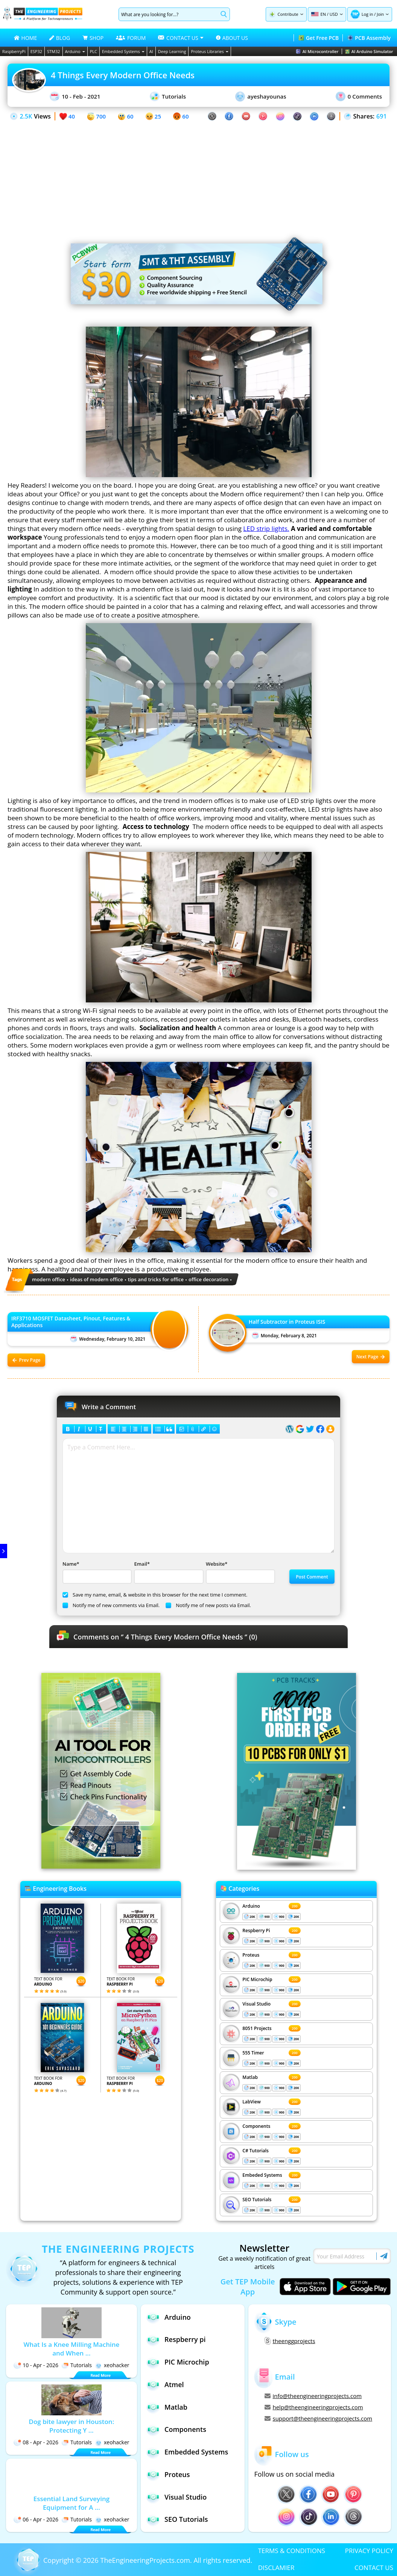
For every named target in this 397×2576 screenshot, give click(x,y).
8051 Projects (256, 2028)
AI (151, 51)
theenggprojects (290, 2341)
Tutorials (168, 96)
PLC (93, 51)
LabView (251, 2102)
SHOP (92, 37)
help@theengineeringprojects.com (314, 2407)
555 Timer (253, 2053)
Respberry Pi (256, 1930)
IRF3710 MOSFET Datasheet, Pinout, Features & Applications (70, 1322)
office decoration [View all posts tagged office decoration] (208, 1279)
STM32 (53, 51)
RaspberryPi (14, 51)
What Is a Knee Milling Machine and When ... (71, 2348)
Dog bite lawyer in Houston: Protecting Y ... (71, 2426)
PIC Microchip (257, 1979)
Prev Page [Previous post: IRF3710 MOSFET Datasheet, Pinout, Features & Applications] (26, 1360)
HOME (25, 37)
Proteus (250, 1955)
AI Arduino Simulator (369, 51)
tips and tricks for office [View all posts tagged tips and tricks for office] (156, 1279)
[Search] (168, 14)
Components (256, 2126)
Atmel (165, 2384)
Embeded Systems (262, 2175)
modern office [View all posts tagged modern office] (48, 1279)
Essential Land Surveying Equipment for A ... (71, 2503)
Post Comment (312, 1577)
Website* (240, 1572)
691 (381, 116)
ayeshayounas (260, 96)
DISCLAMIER (276, 2567)
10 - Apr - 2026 (36, 2365)
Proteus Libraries (209, 51)
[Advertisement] (198, 174)
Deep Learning (172, 51)
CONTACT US (373, 2567)
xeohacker (112, 2365)
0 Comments (359, 96)
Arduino (75, 51)
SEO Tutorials (256, 2199)
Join (380, 14)
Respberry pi (176, 2339)
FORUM (131, 37)
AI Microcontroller (317, 51)
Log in (367, 14)
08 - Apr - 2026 (36, 2442)
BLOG (59, 37)
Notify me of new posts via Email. (208, 1605)
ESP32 (36, 51)
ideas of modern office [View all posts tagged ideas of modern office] (96, 1279)
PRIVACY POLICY (369, 2550)
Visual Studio (256, 2004)
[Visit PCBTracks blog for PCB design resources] (296, 1867)
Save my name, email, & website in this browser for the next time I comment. (154, 1594)
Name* (96, 1572)
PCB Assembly (369, 37)
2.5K (26, 116)
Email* (168, 1572)
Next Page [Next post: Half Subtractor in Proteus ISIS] (370, 1356)
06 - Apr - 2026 (36, 2519)
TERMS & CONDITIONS (291, 2550)
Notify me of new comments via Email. (111, 1605)
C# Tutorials (255, 2150)
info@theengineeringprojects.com (313, 2396)
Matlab (250, 2077)
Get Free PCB (318, 37)
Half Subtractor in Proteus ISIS (287, 1321)
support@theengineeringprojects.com (318, 2418)
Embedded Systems (123, 51)
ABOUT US (232, 37)
